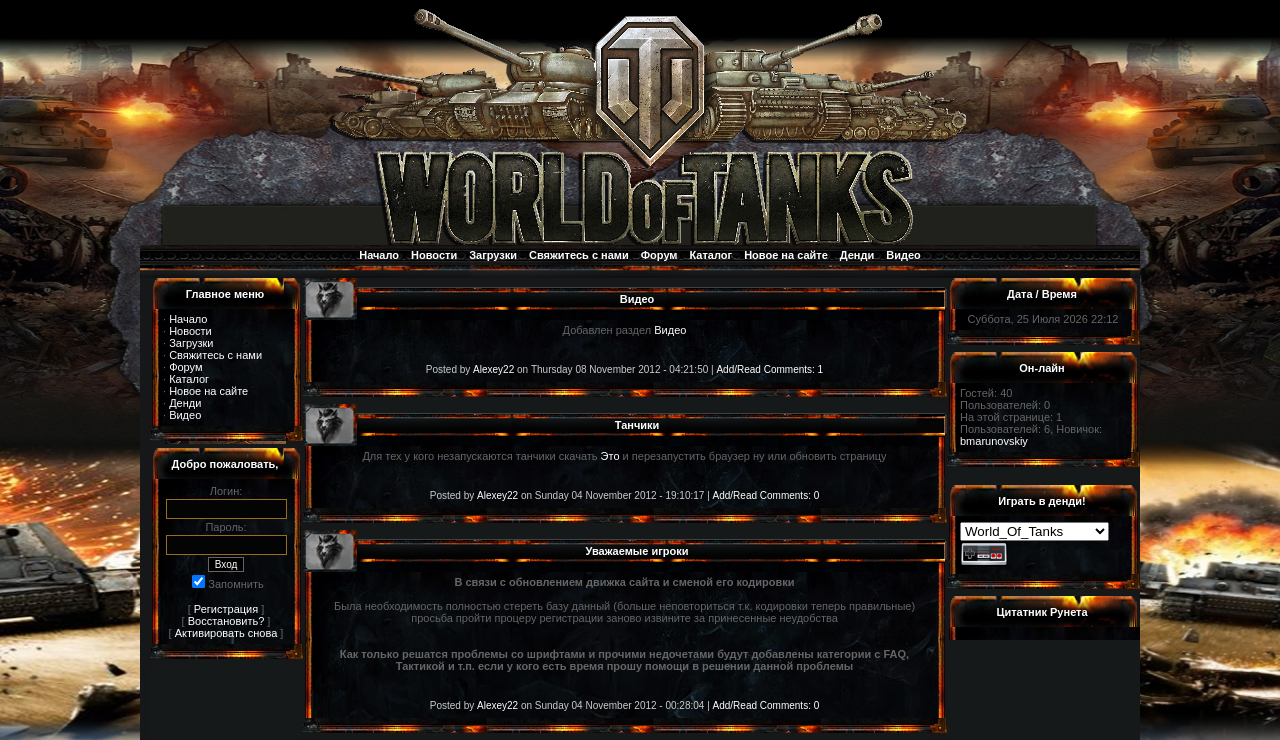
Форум (659, 255)
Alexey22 (493, 369)
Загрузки (493, 255)
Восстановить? (226, 621)
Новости (434, 255)
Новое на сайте (786, 255)
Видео (903, 255)
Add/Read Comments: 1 (769, 369)
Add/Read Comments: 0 (766, 495)
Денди (857, 255)
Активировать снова (226, 633)
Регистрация (226, 609)
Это (610, 456)
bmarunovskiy (994, 441)
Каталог (711, 255)
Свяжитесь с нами (579, 255)
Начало (379, 255)
